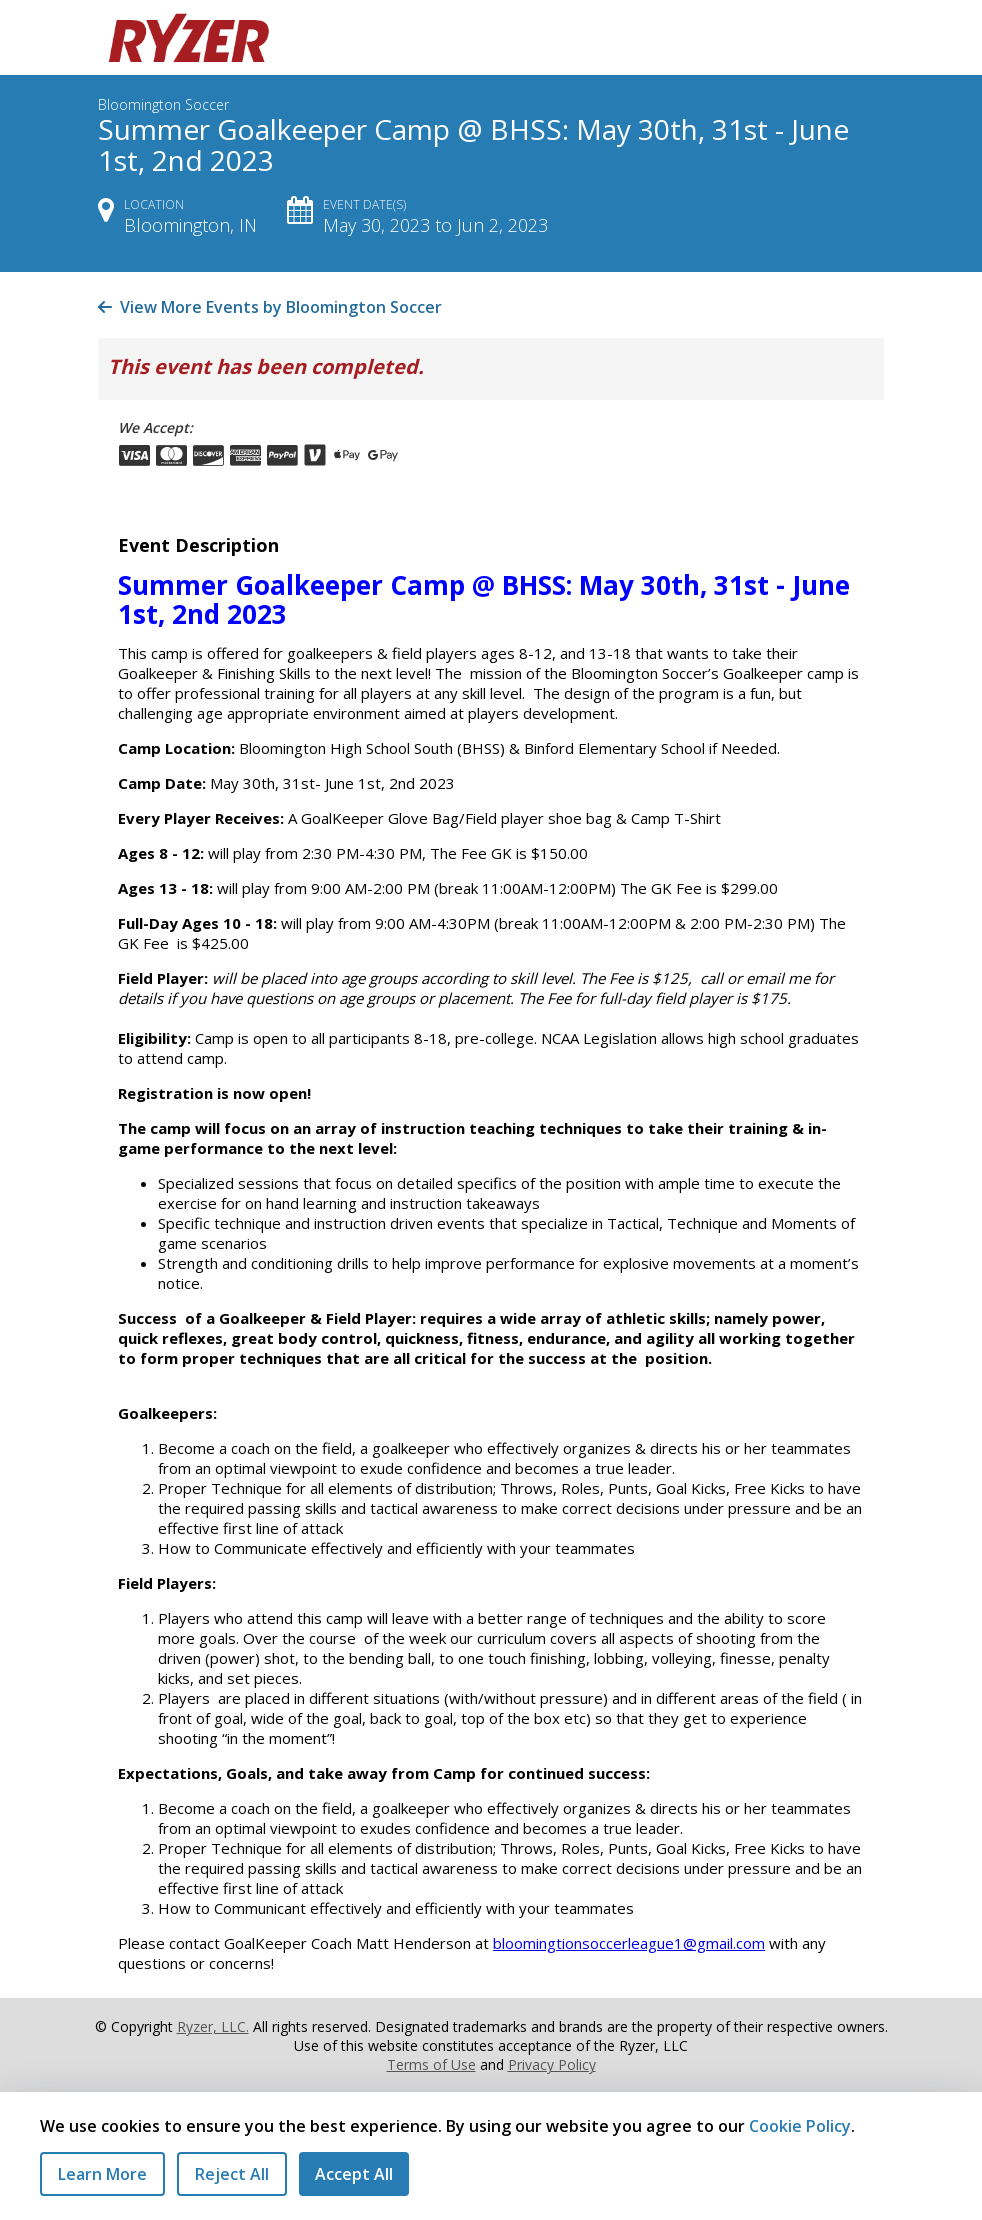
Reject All (232, 2174)
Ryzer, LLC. (213, 2026)
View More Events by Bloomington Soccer (270, 307)
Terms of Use (431, 2064)
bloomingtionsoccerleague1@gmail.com (629, 1943)
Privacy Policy (552, 2064)
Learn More (102, 2174)
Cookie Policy (800, 2126)
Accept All (354, 2174)
